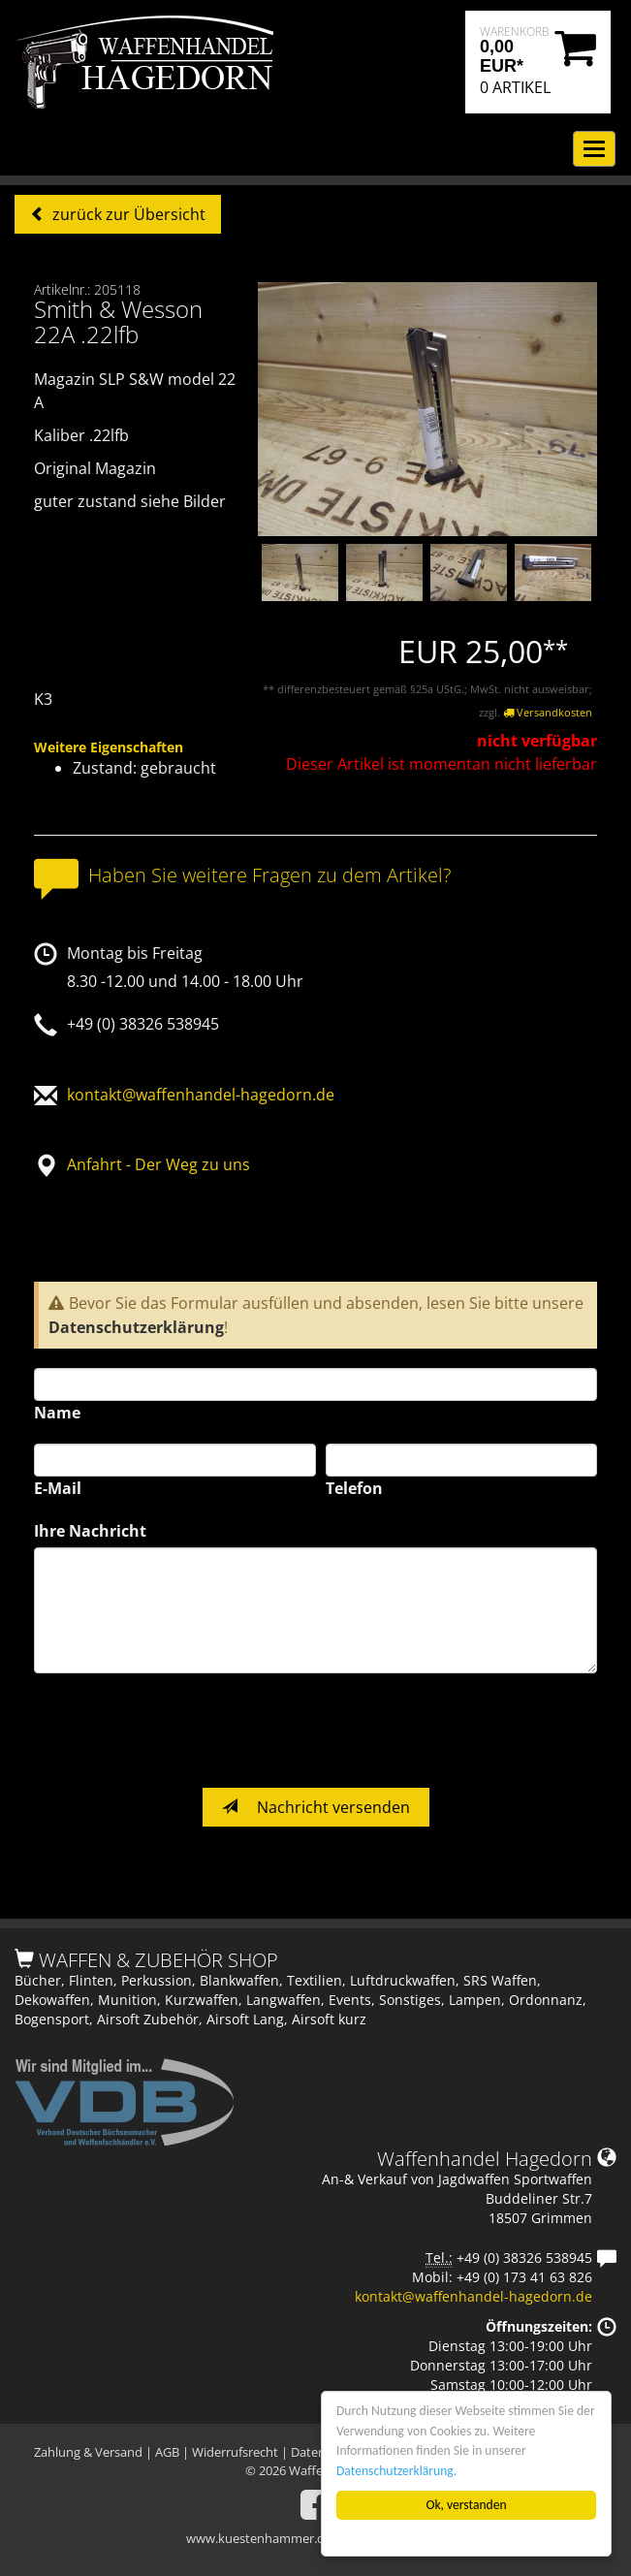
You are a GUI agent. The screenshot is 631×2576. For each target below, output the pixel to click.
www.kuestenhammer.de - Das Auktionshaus (315, 2538)
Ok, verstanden (466, 2504)
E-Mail (57, 1488)
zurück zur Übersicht (126, 214)
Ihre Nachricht (90, 1531)
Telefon (354, 1488)
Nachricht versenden (316, 1807)
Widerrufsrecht (235, 2452)
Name (57, 1412)
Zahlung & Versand (88, 2452)
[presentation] (181, 1730)
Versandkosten (547, 712)
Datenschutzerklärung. (396, 2471)
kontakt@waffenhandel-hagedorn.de (200, 1094)
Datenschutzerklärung (136, 1327)
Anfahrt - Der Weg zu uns (158, 1164)
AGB (167, 2452)
